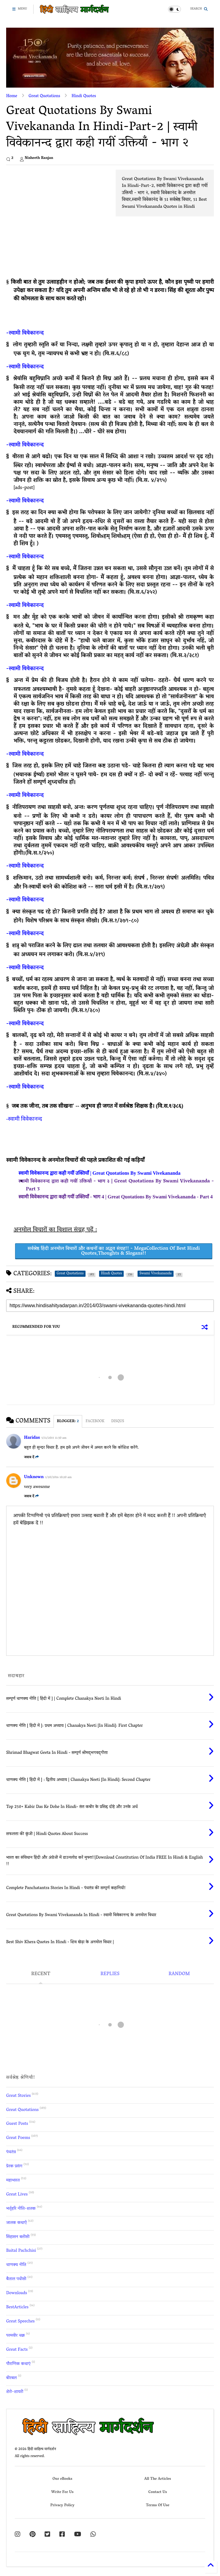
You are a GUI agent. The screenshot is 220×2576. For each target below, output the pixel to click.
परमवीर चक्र (15, 2336)
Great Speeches (20, 2322)
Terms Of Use (157, 2505)
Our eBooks (62, 2479)
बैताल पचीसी (16, 2279)
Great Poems (18, 2138)
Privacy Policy (62, 2505)
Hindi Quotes (83, 96)
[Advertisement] (58, 213)
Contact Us (157, 2492)
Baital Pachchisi (21, 2251)
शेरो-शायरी (14, 2392)
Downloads (16, 2293)
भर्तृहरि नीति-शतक (21, 2209)
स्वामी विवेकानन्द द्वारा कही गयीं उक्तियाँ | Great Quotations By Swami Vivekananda (99, 1173)
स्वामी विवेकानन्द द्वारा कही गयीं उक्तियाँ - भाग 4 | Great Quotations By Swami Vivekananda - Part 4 (115, 1196)
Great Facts (17, 2350)
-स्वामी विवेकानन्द (25, 333)
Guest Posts (17, 2124)
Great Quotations (44, 96)
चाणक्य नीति (16, 2265)
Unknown (34, 1477)
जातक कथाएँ (16, 2223)
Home (11, 96)
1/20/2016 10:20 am (58, 1478)
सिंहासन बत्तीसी (18, 2237)
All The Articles (157, 2479)
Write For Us (62, 2492)
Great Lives (17, 2195)
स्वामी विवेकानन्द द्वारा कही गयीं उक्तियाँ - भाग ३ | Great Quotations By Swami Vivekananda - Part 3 (116, 1185)
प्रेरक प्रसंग (14, 2166)
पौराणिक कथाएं (18, 2364)
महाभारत (13, 2180)
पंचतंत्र (11, 2152)
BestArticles (17, 2307)
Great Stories (18, 2096)
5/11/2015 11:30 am (53, 1438)
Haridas (32, 1438)
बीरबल (11, 2378)
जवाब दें (31, 1457)
